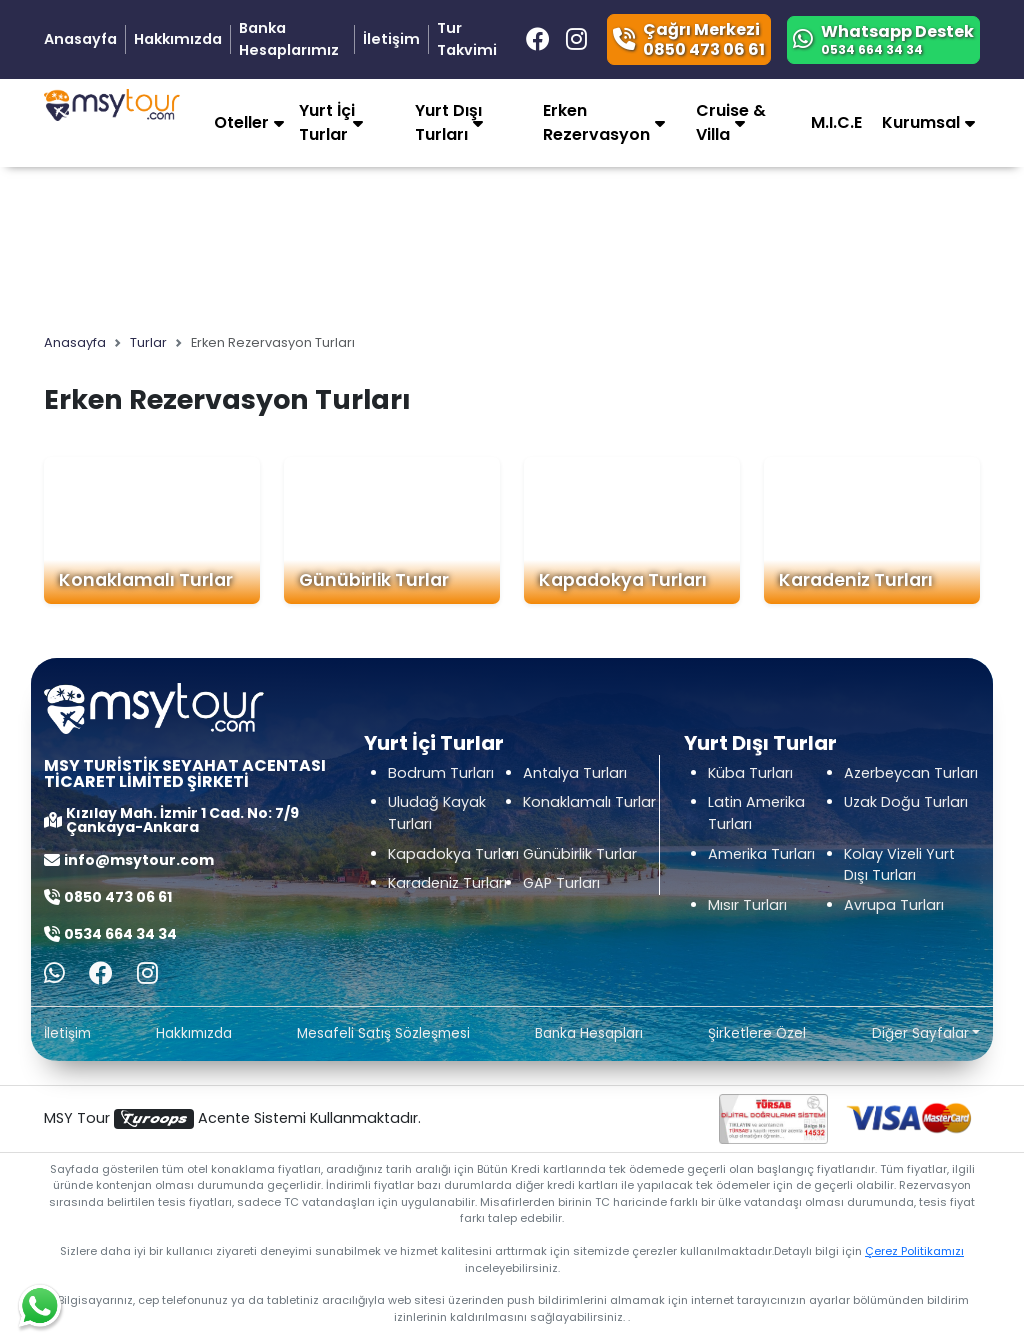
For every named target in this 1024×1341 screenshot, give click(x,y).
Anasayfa (80, 39)
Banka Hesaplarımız (289, 39)
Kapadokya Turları (623, 580)
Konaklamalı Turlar (146, 580)
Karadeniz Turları (856, 580)
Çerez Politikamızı (914, 1251)
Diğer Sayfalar (920, 1033)
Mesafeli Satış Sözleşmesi (383, 1033)
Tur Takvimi (467, 39)
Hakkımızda (178, 39)
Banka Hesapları (589, 1033)
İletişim (391, 39)
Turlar (148, 342)
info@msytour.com (139, 860)
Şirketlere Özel (757, 1033)
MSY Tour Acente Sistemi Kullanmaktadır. (232, 1118)
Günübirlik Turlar (374, 580)
